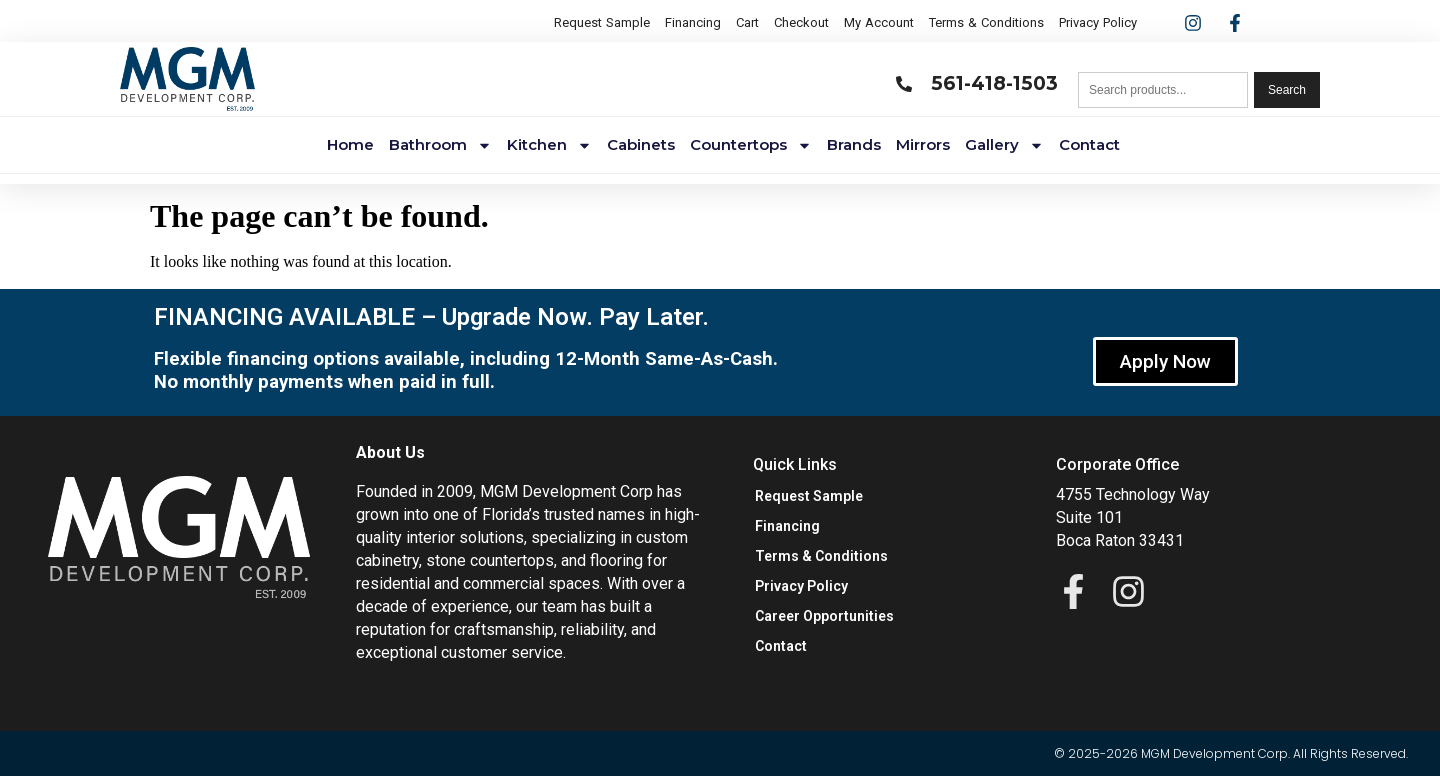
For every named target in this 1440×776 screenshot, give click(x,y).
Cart (747, 22)
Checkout (801, 22)
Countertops (751, 145)
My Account (879, 22)
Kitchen (549, 145)
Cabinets (641, 144)
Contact (1089, 144)
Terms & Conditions (986, 22)
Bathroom (440, 145)
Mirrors (923, 144)
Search (1287, 90)
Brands (854, 144)
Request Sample (602, 22)
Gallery (1004, 145)
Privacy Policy (1098, 22)
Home (350, 144)
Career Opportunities (824, 616)
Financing (693, 22)
